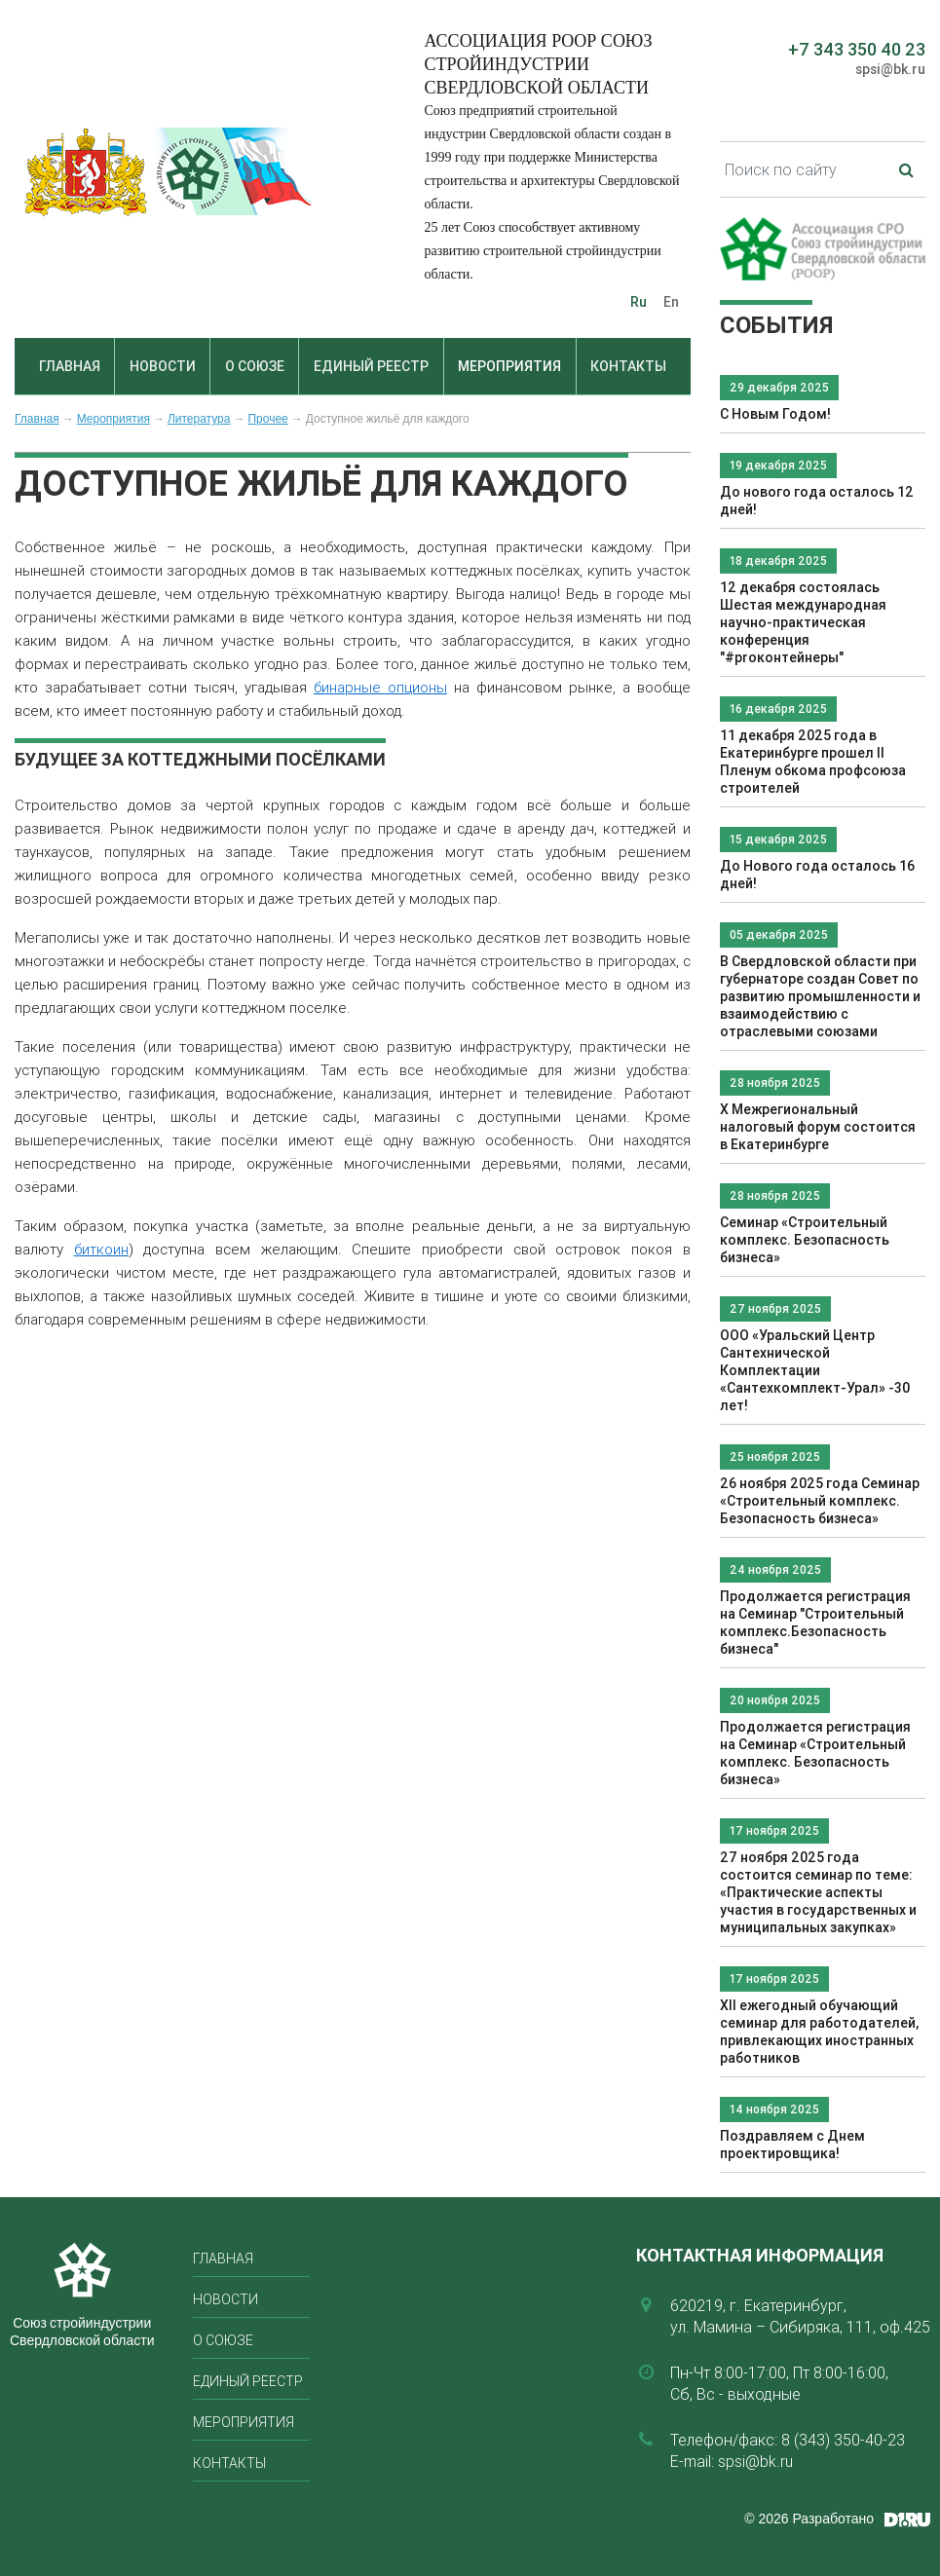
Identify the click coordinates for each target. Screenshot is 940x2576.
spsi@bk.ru (890, 69)
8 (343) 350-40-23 (843, 2439)
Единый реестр (371, 366)
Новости (163, 366)
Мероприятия (509, 366)
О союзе (254, 366)
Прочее (267, 419)
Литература (199, 419)
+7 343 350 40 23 (856, 49)
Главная (69, 366)
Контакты (628, 366)
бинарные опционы (380, 687)
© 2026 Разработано (809, 2518)
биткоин (101, 1249)
